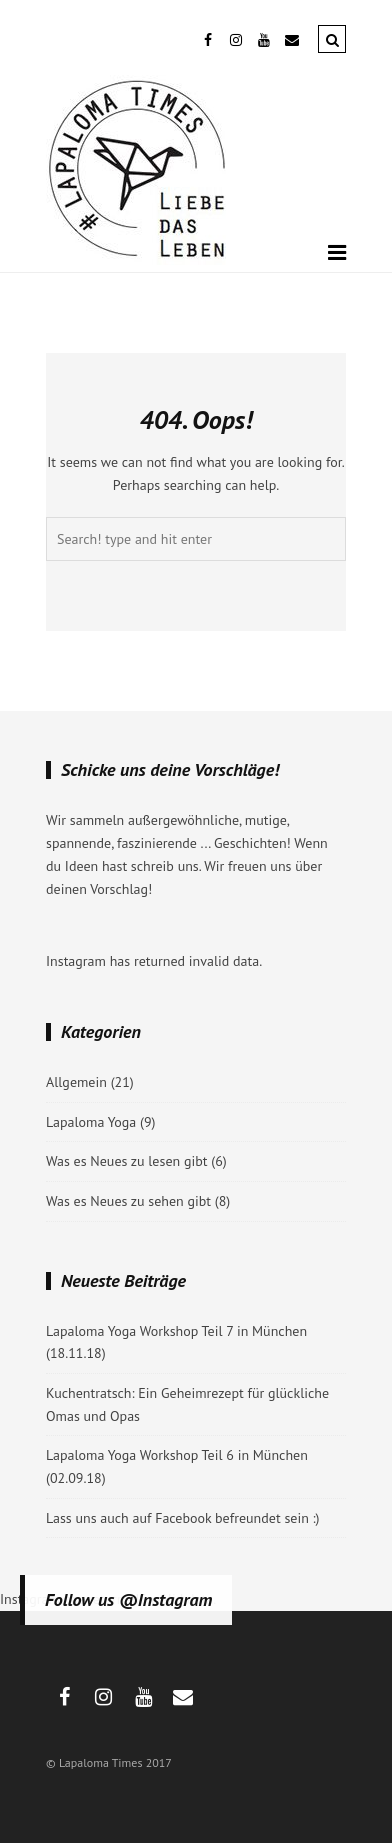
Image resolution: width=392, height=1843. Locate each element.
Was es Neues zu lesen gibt (126, 1161)
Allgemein (76, 1082)
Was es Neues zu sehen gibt (128, 1201)
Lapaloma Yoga (91, 1122)
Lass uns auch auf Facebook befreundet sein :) (183, 1518)
